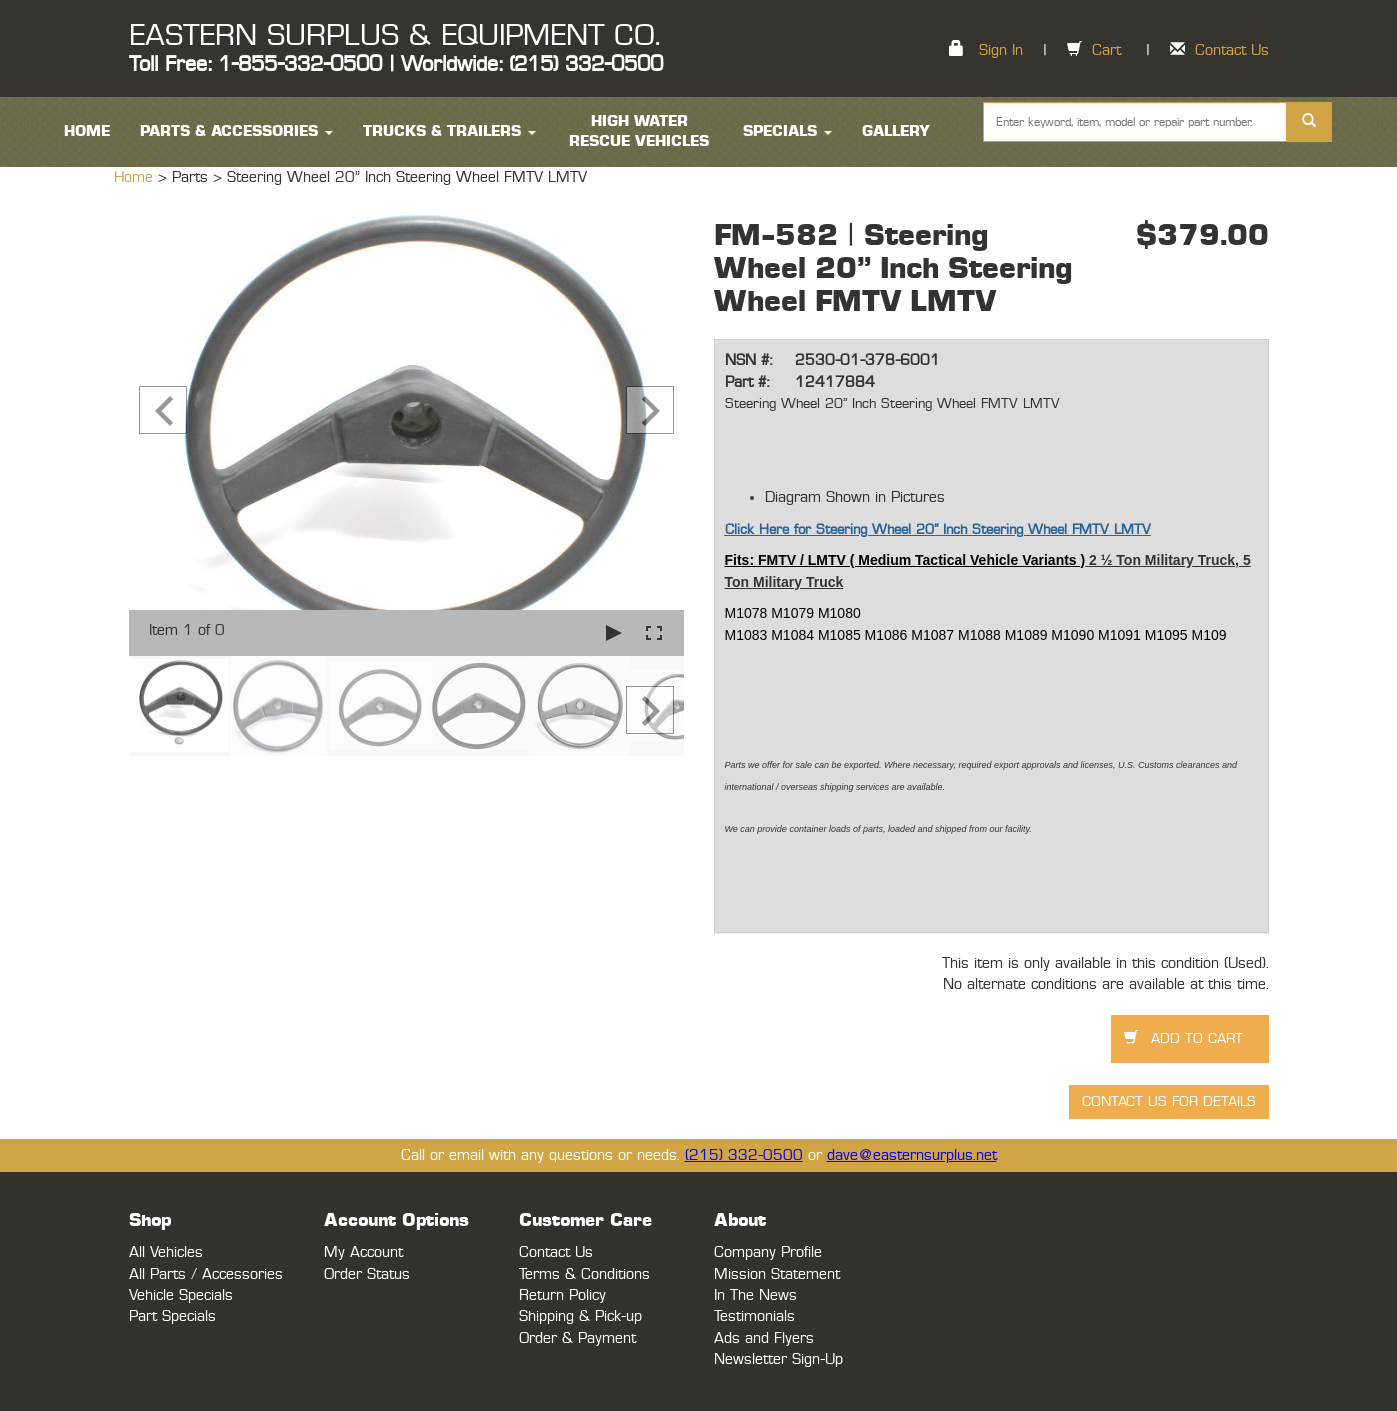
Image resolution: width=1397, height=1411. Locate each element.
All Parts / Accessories (206, 1274)
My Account (363, 1252)
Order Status (367, 1274)
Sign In (1001, 50)
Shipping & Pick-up (580, 1316)
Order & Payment (577, 1338)
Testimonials (754, 1316)
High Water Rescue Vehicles (639, 131)
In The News (755, 1295)
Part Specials (172, 1316)
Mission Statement (777, 1274)
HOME (87, 131)
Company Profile (768, 1252)
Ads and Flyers (764, 1338)
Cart (1106, 50)
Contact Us (1232, 50)
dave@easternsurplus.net (912, 1155)
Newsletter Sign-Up (778, 1359)
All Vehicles (166, 1252)
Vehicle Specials (181, 1295)
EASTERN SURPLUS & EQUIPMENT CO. (394, 36)
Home (136, 177)
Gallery (896, 131)
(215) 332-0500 (744, 1155)
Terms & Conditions (584, 1274)
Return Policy (562, 1295)
